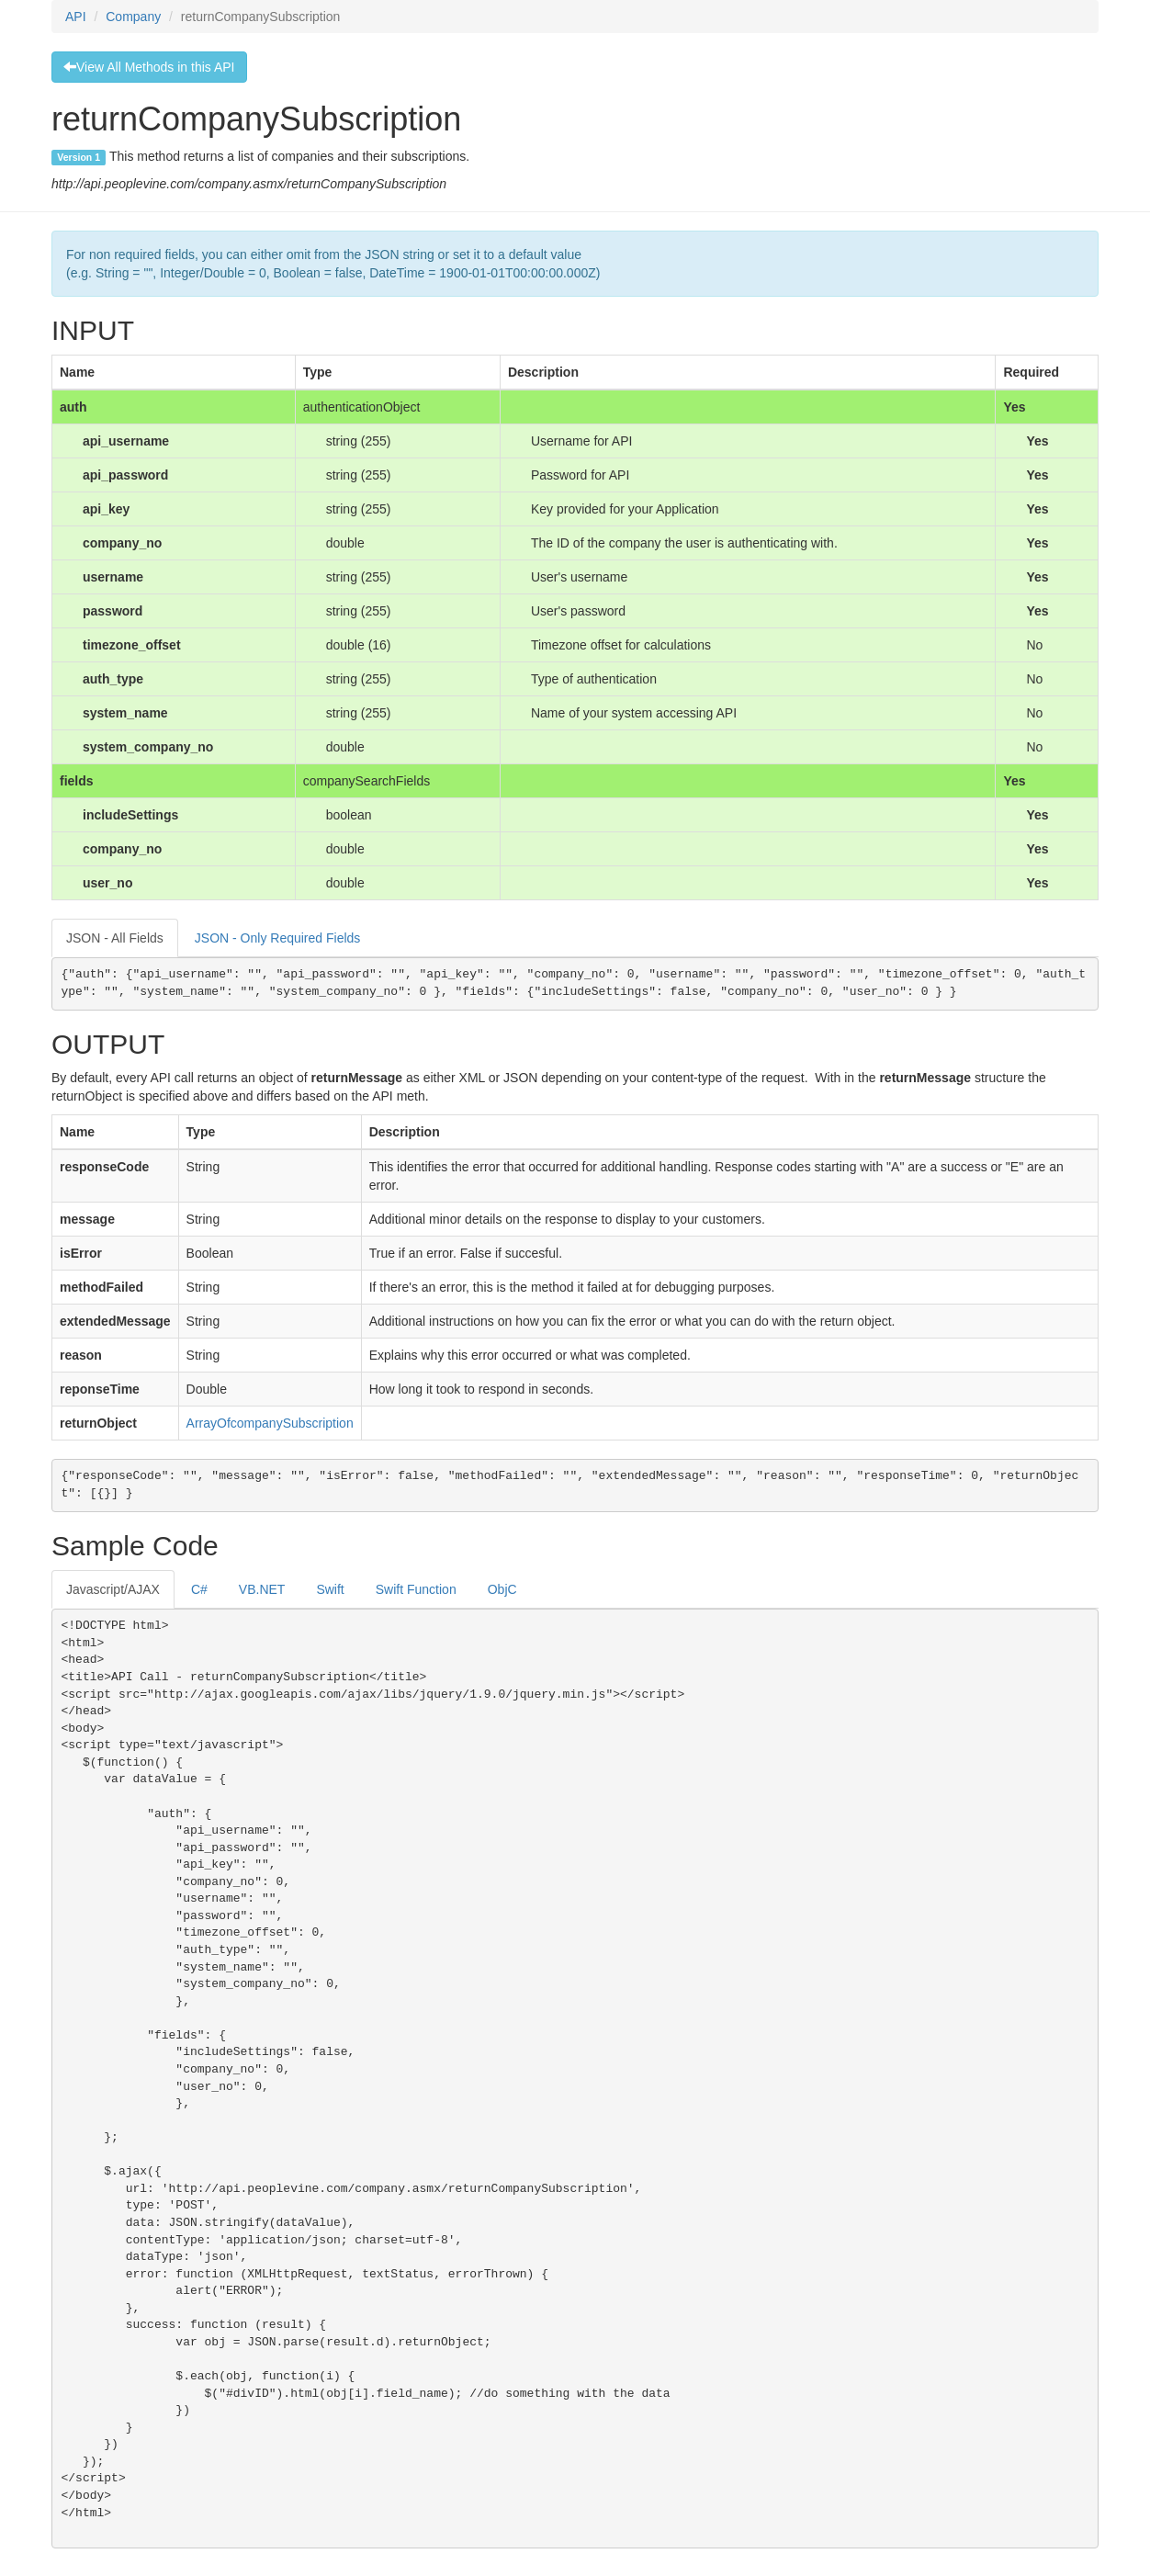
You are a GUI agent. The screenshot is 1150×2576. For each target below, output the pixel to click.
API (75, 16)
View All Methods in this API (149, 67)
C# (199, 1589)
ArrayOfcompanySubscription (270, 1423)
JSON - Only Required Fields (278, 938)
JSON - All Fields (114, 938)
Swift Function (416, 1589)
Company (133, 16)
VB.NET (262, 1589)
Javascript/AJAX (113, 1589)
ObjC (502, 1589)
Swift (330, 1589)
